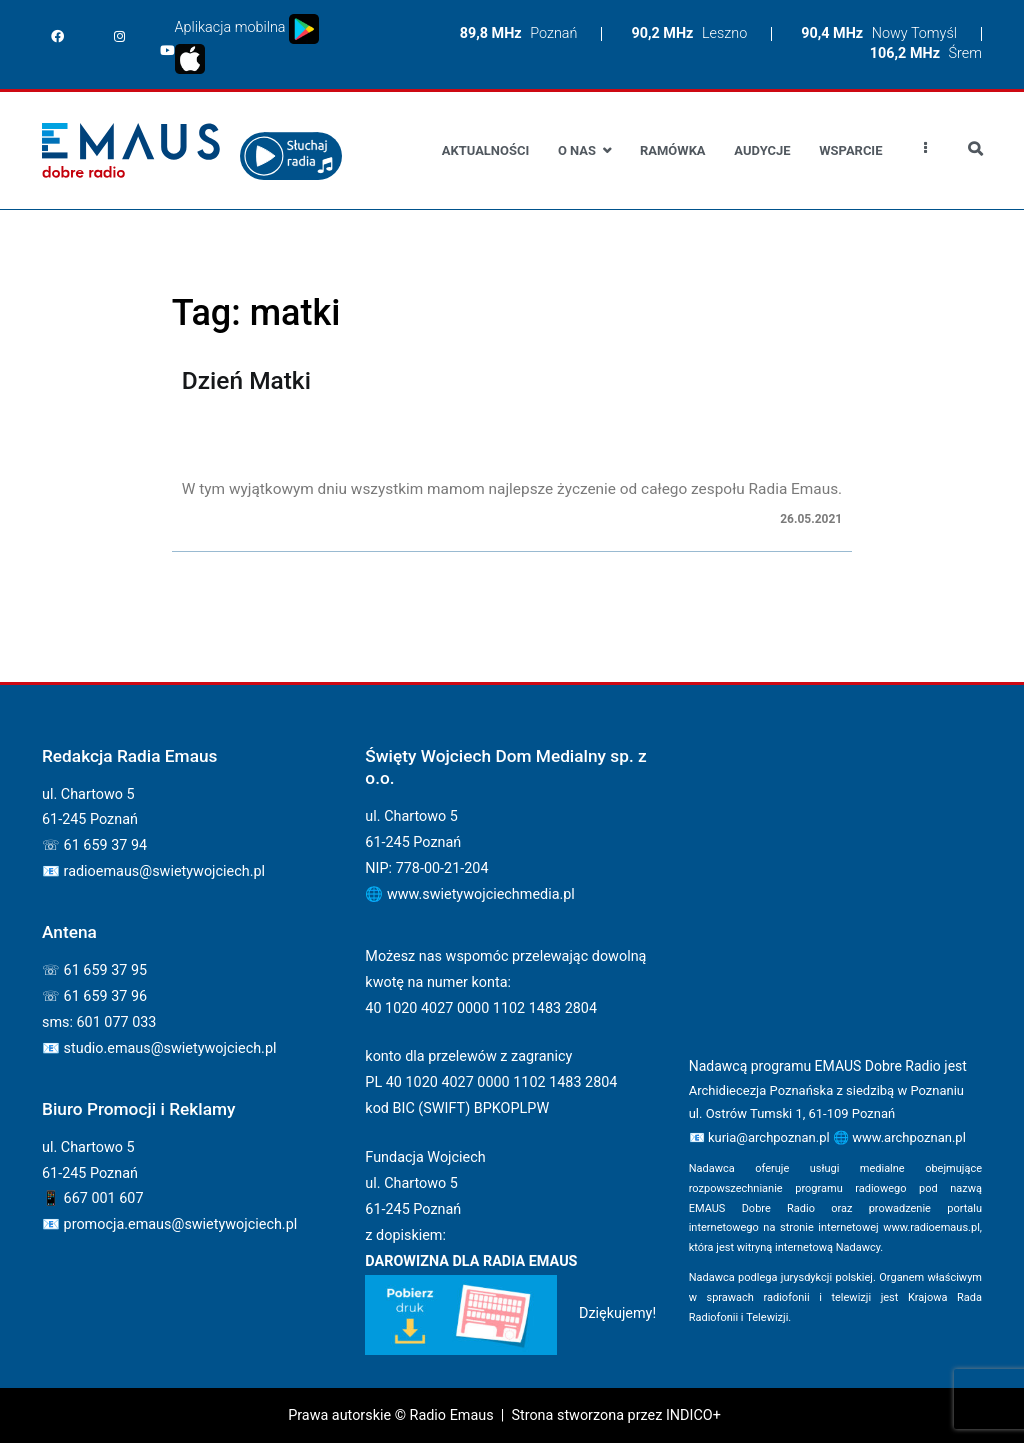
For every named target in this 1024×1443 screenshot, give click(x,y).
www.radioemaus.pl (931, 1227)
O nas (577, 150)
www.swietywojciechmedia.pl (481, 894)
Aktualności (485, 150)
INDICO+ (693, 1415)
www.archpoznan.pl (909, 1137)
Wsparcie (850, 150)
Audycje (762, 150)
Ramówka (673, 150)
